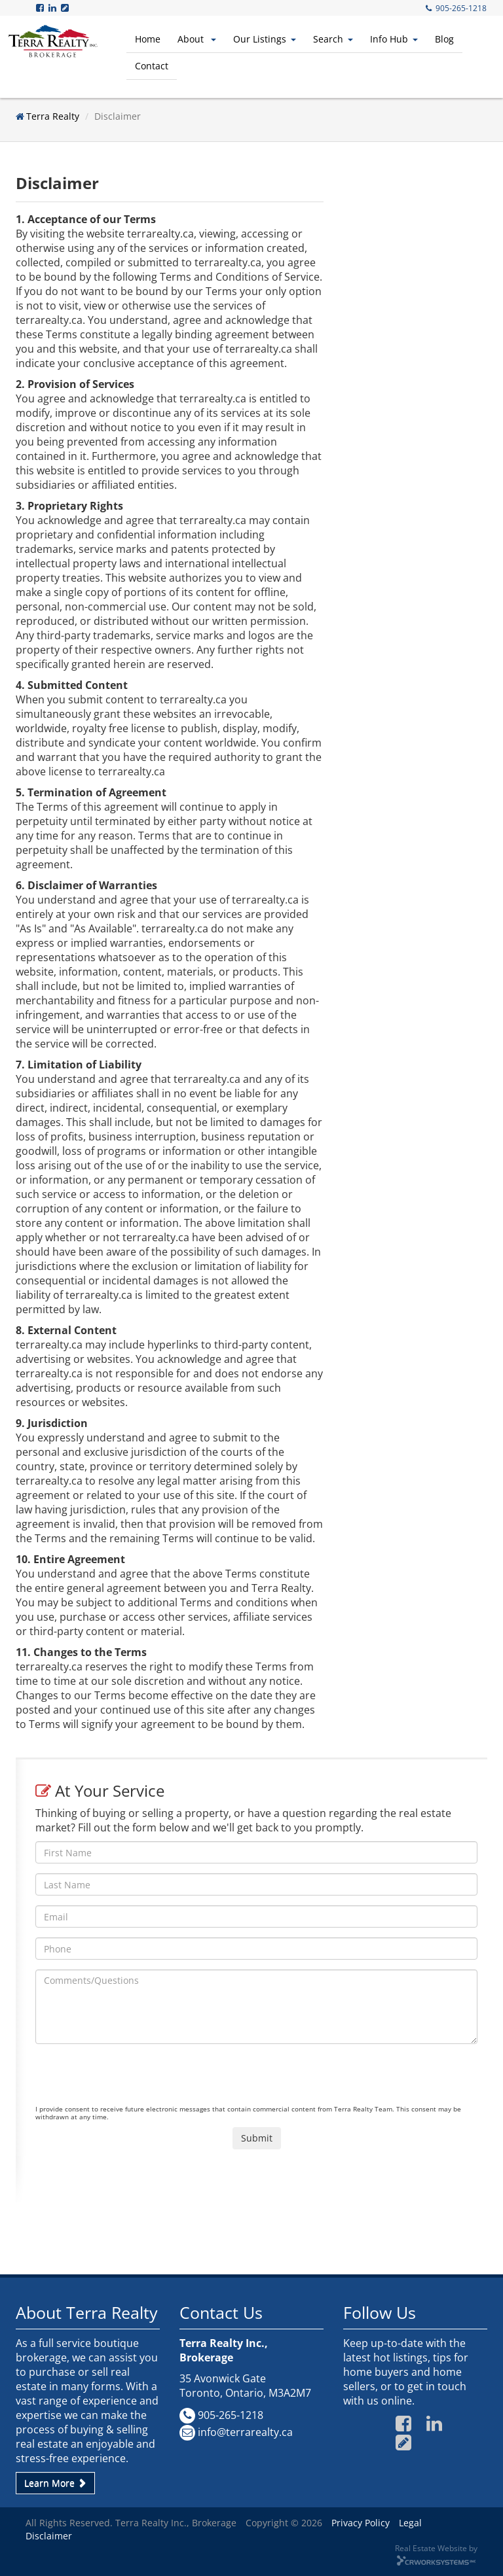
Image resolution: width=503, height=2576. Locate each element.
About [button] (196, 39)
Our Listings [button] (264, 39)
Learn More (55, 2483)
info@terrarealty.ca (245, 2432)
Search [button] (333, 39)
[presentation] (134, 2079)
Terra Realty (52, 116)
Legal (410, 2522)
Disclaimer (49, 2536)
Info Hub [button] (394, 39)
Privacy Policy (360, 2522)
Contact (151, 66)
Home (147, 39)
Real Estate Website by (436, 2548)
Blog (444, 39)
